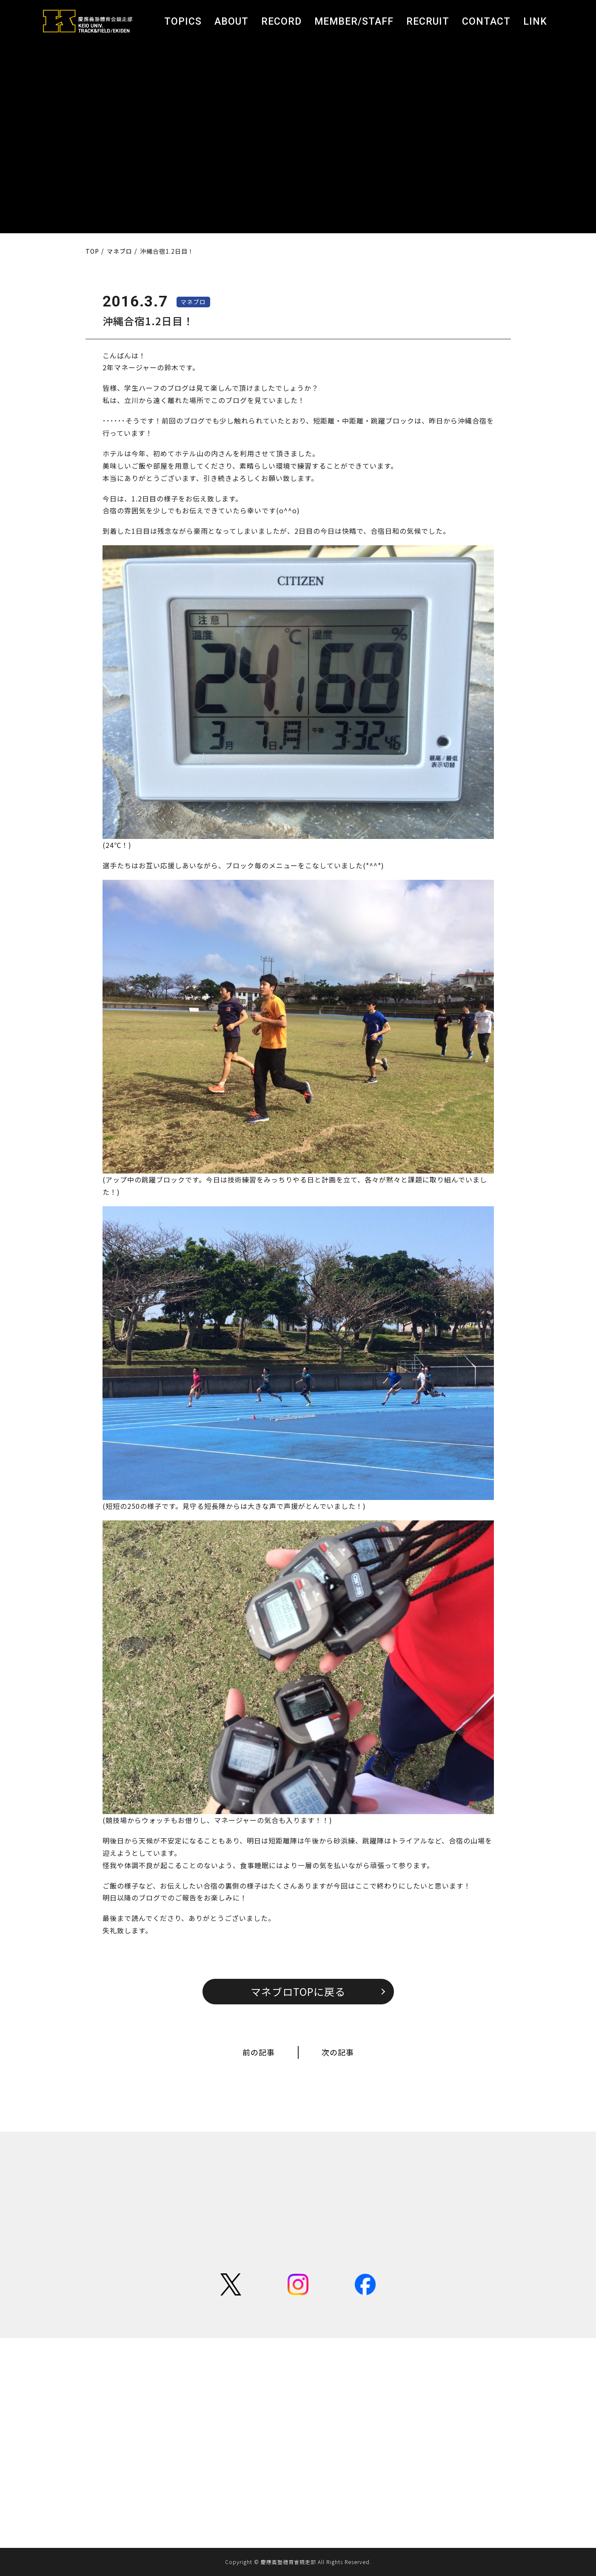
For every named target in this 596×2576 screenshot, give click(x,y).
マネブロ (193, 302)
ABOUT (231, 21)
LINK (535, 21)
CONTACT (486, 21)
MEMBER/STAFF (354, 21)
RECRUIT (427, 21)
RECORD (281, 21)
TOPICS (183, 21)
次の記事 (338, 2052)
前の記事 (258, 2052)
